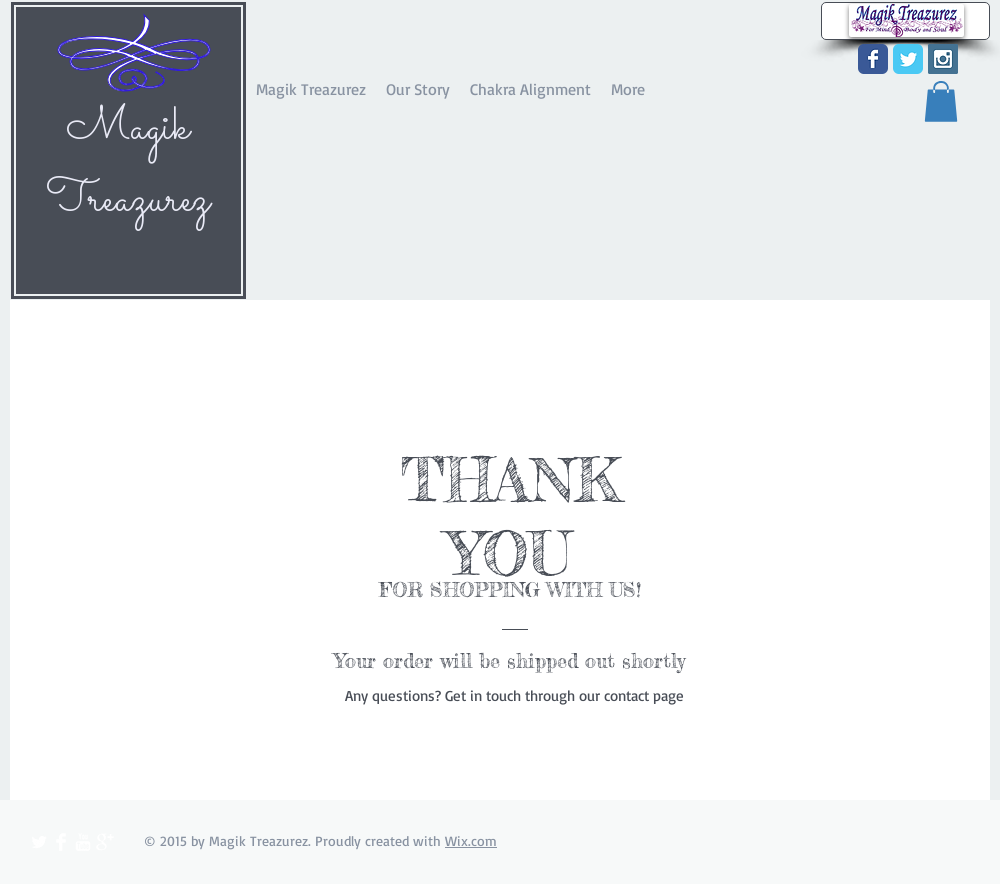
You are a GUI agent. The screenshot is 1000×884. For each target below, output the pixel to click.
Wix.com (471, 840)
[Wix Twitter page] (908, 59)
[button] (941, 101)
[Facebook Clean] (61, 842)
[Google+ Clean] (105, 842)
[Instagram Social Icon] (943, 59)
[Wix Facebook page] (873, 59)
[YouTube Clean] (83, 842)
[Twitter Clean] (39, 842)
